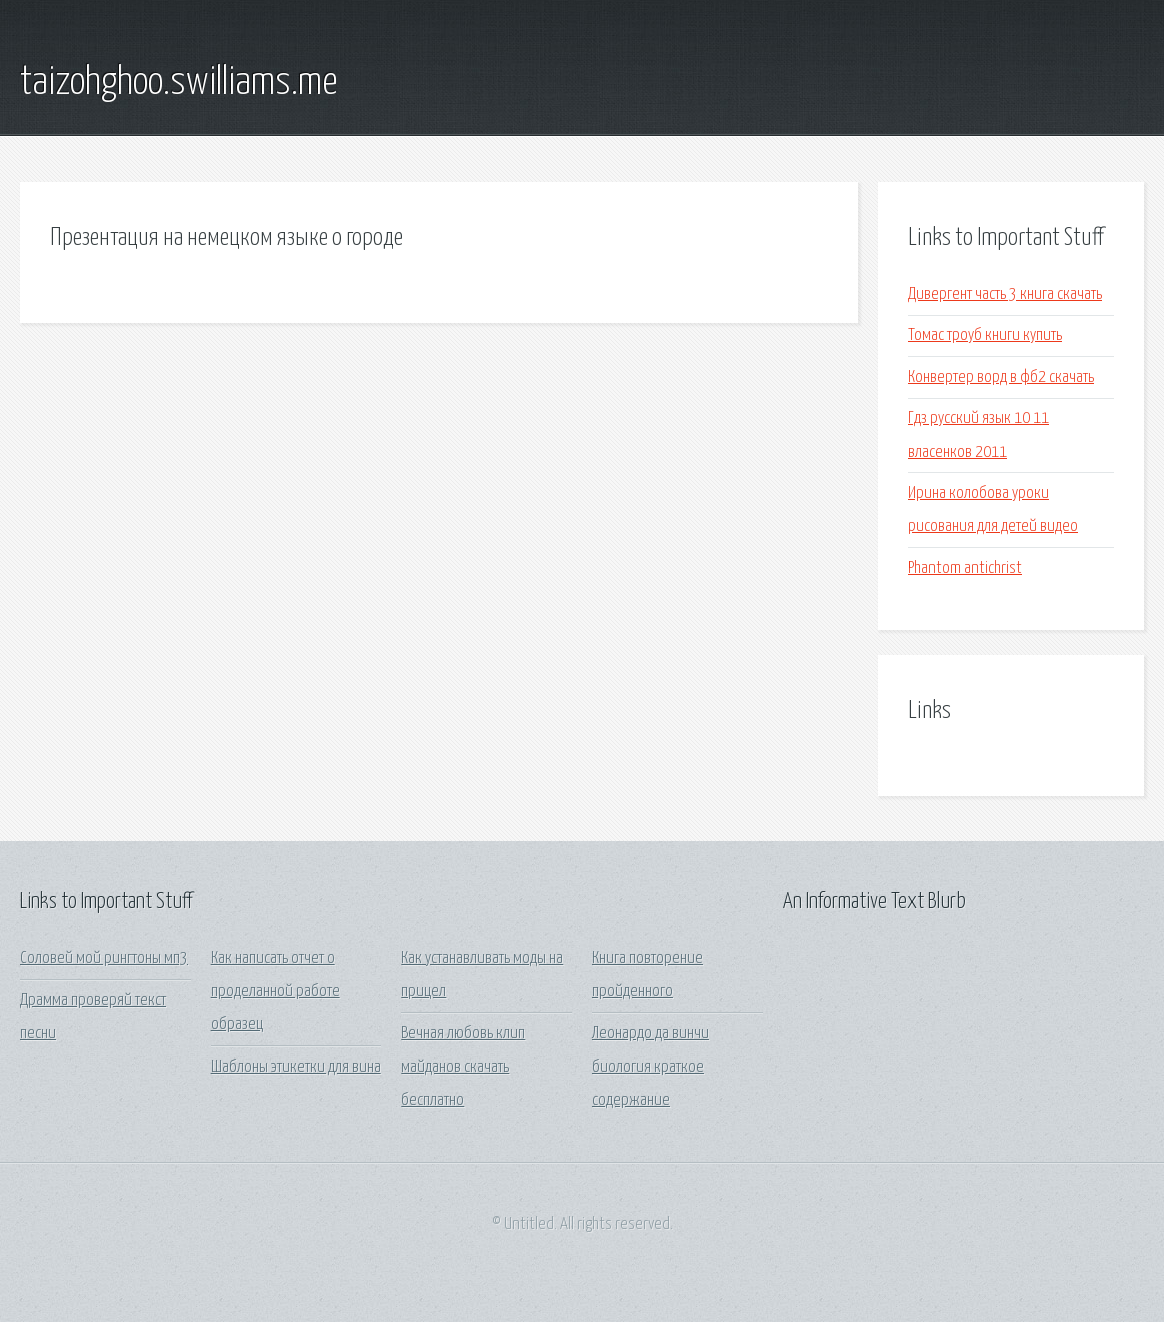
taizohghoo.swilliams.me (178, 83)
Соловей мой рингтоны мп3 (104, 958)
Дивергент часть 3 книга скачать (1005, 294)
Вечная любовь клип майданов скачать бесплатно (463, 1067)
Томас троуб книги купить (985, 335)
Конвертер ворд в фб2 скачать (1001, 377)
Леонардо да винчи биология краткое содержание (650, 1067)
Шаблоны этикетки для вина (296, 1067)
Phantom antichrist (965, 568)
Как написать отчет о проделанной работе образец (275, 992)
